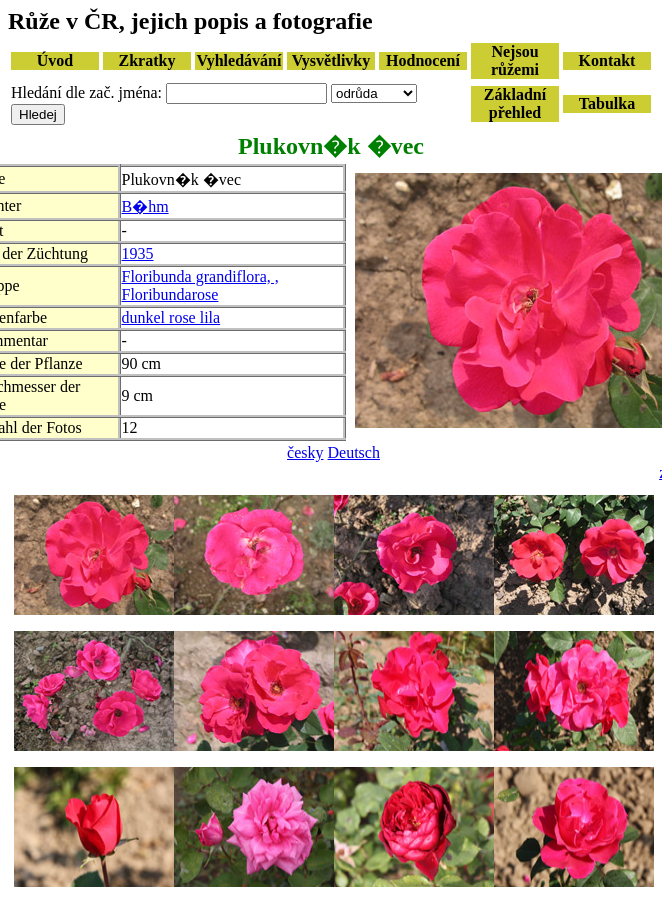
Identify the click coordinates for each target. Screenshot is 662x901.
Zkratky (147, 60)
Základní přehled (515, 103)
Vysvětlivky (331, 60)
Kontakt (607, 60)
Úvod (55, 60)
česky (305, 452)
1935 (138, 253)
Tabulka (607, 103)
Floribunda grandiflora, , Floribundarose (200, 285)
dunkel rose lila (171, 317)
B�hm (145, 206)
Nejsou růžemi (515, 60)
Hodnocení (423, 60)
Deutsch (354, 452)
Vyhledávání (239, 60)
